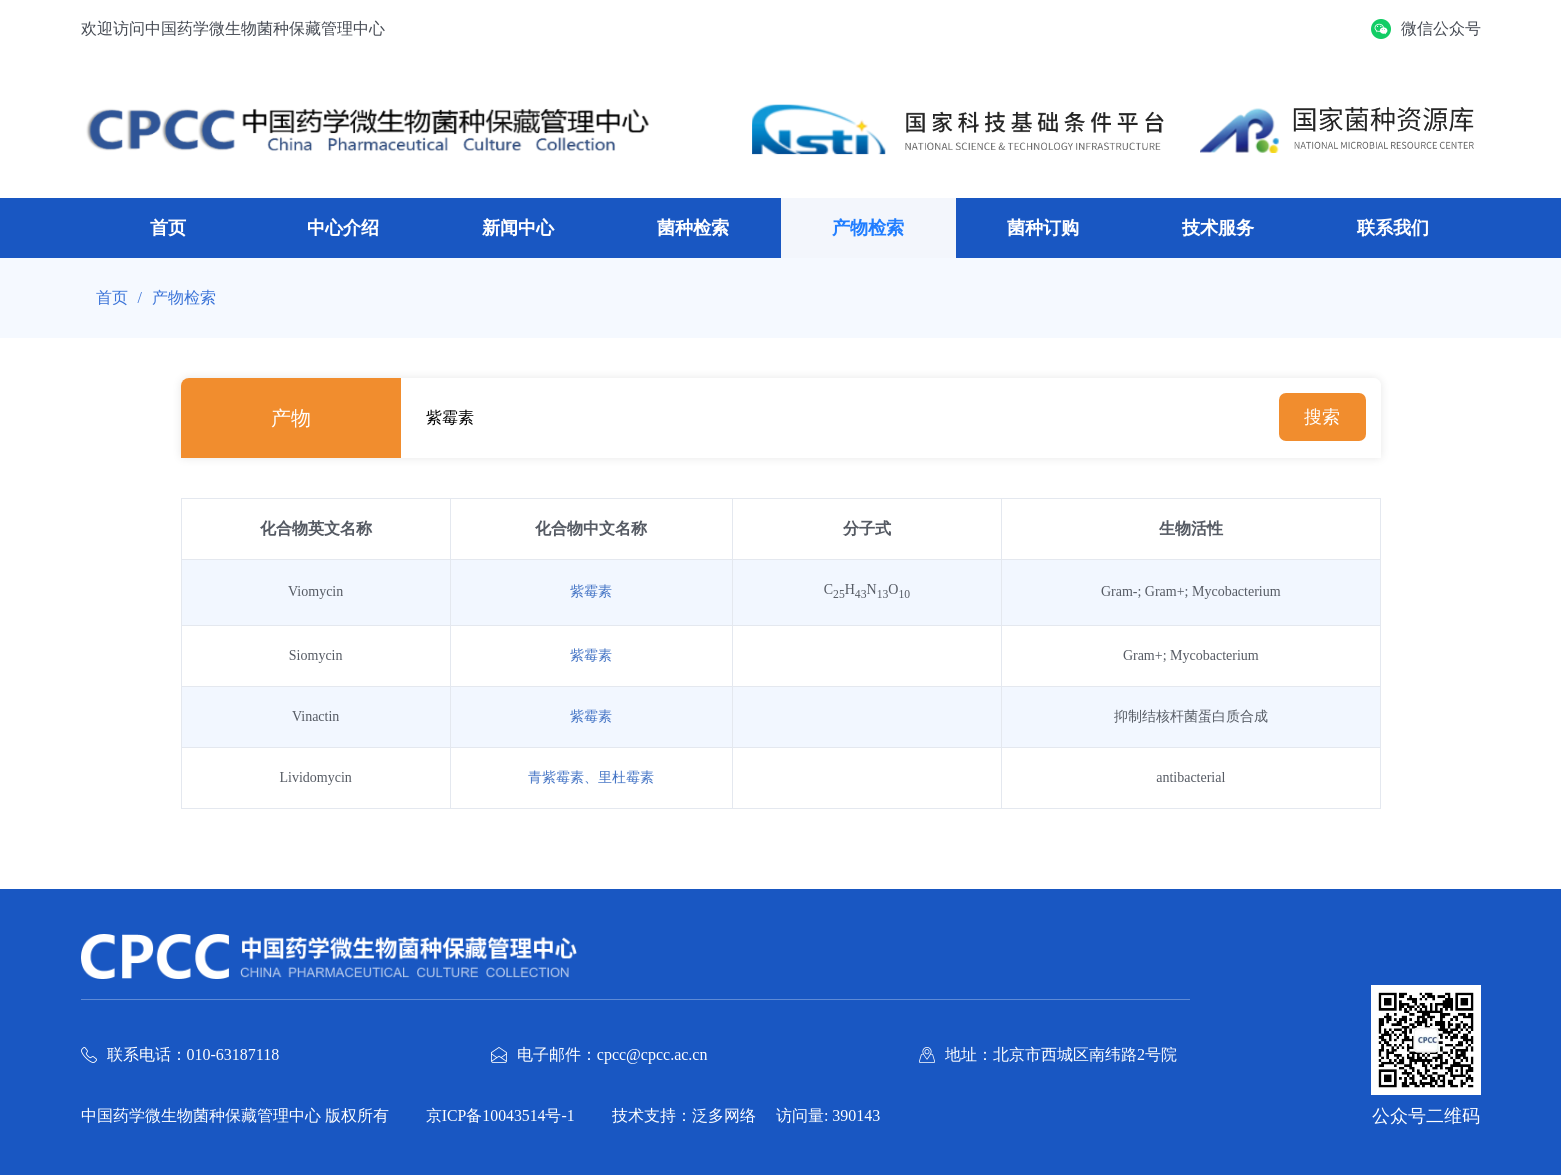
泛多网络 (731, 1114)
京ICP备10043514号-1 (504, 1114)
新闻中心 (518, 228)
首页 (168, 228)
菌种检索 (693, 228)
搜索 (1321, 418)
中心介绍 (343, 228)
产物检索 (868, 228)
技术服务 (1218, 228)
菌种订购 (1043, 228)
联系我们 (1393, 228)
